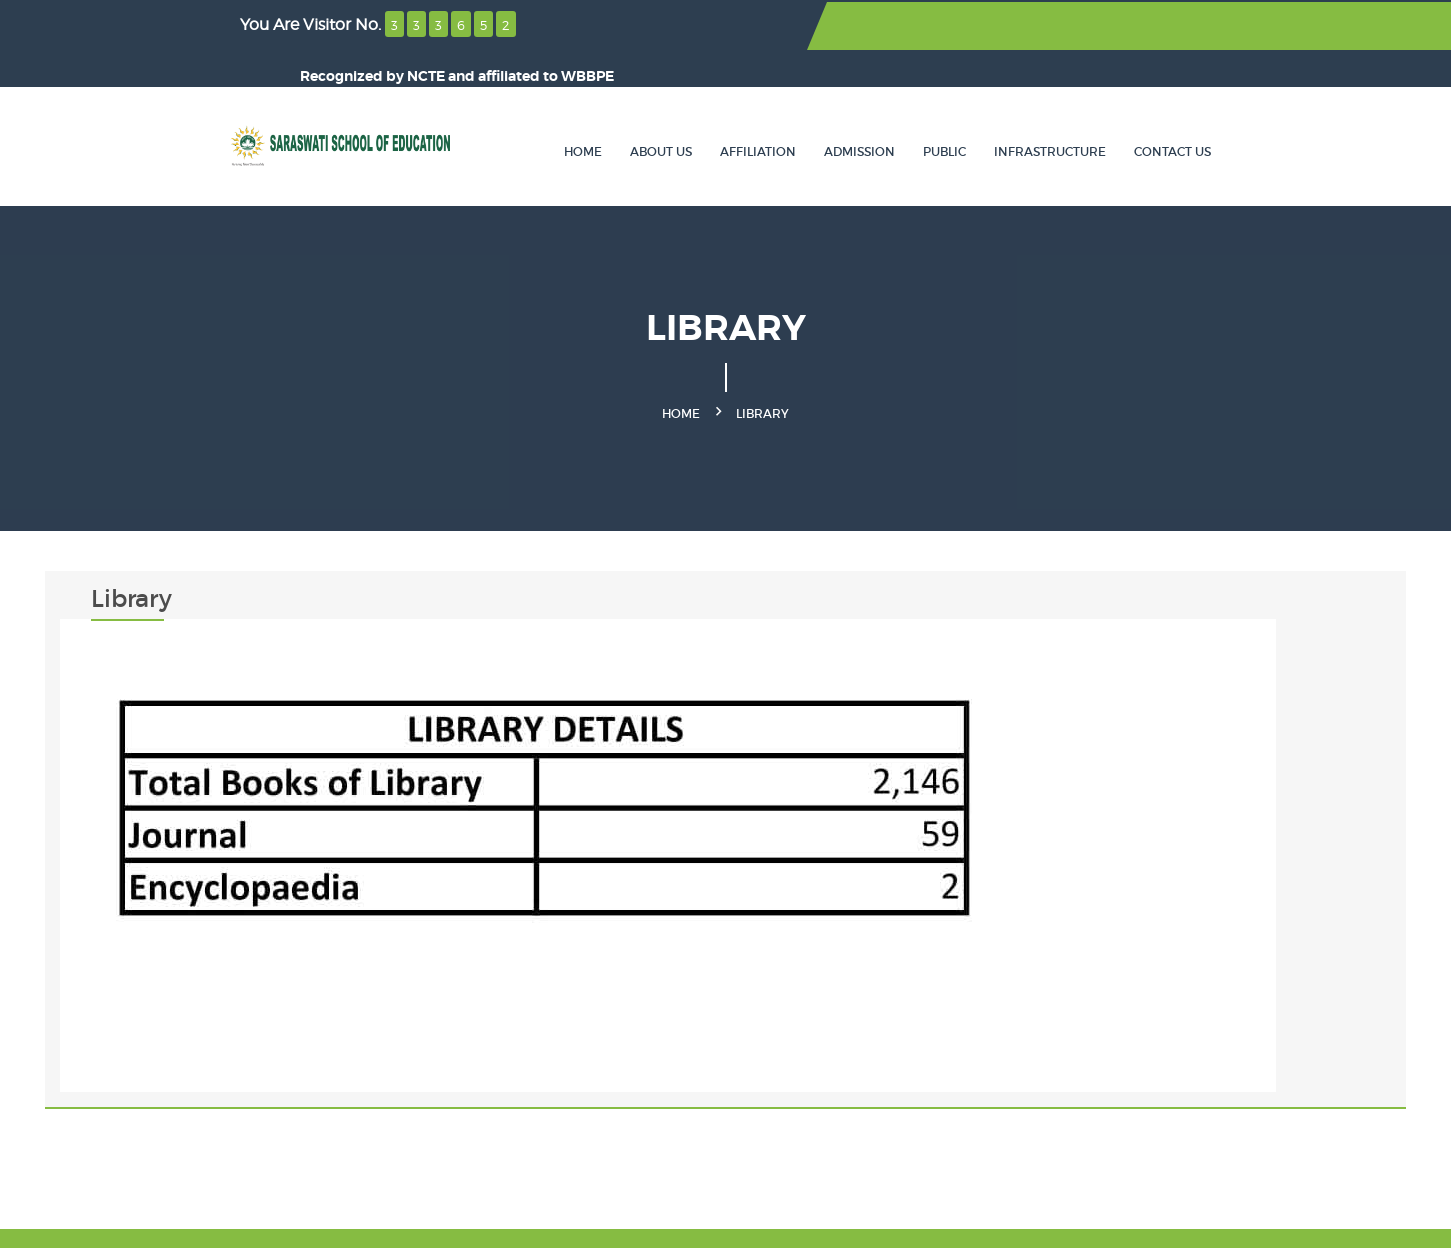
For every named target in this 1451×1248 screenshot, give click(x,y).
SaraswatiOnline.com (612, 1218)
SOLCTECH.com (1264, 1218)
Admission (959, 114)
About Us (761, 114)
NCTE (1027, 26)
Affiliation (858, 114)
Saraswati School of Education (274, 1218)
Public (1044, 114)
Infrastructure (1150, 114)
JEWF (444, 1218)
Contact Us (1272, 114)
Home (683, 114)
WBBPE (1188, 26)
